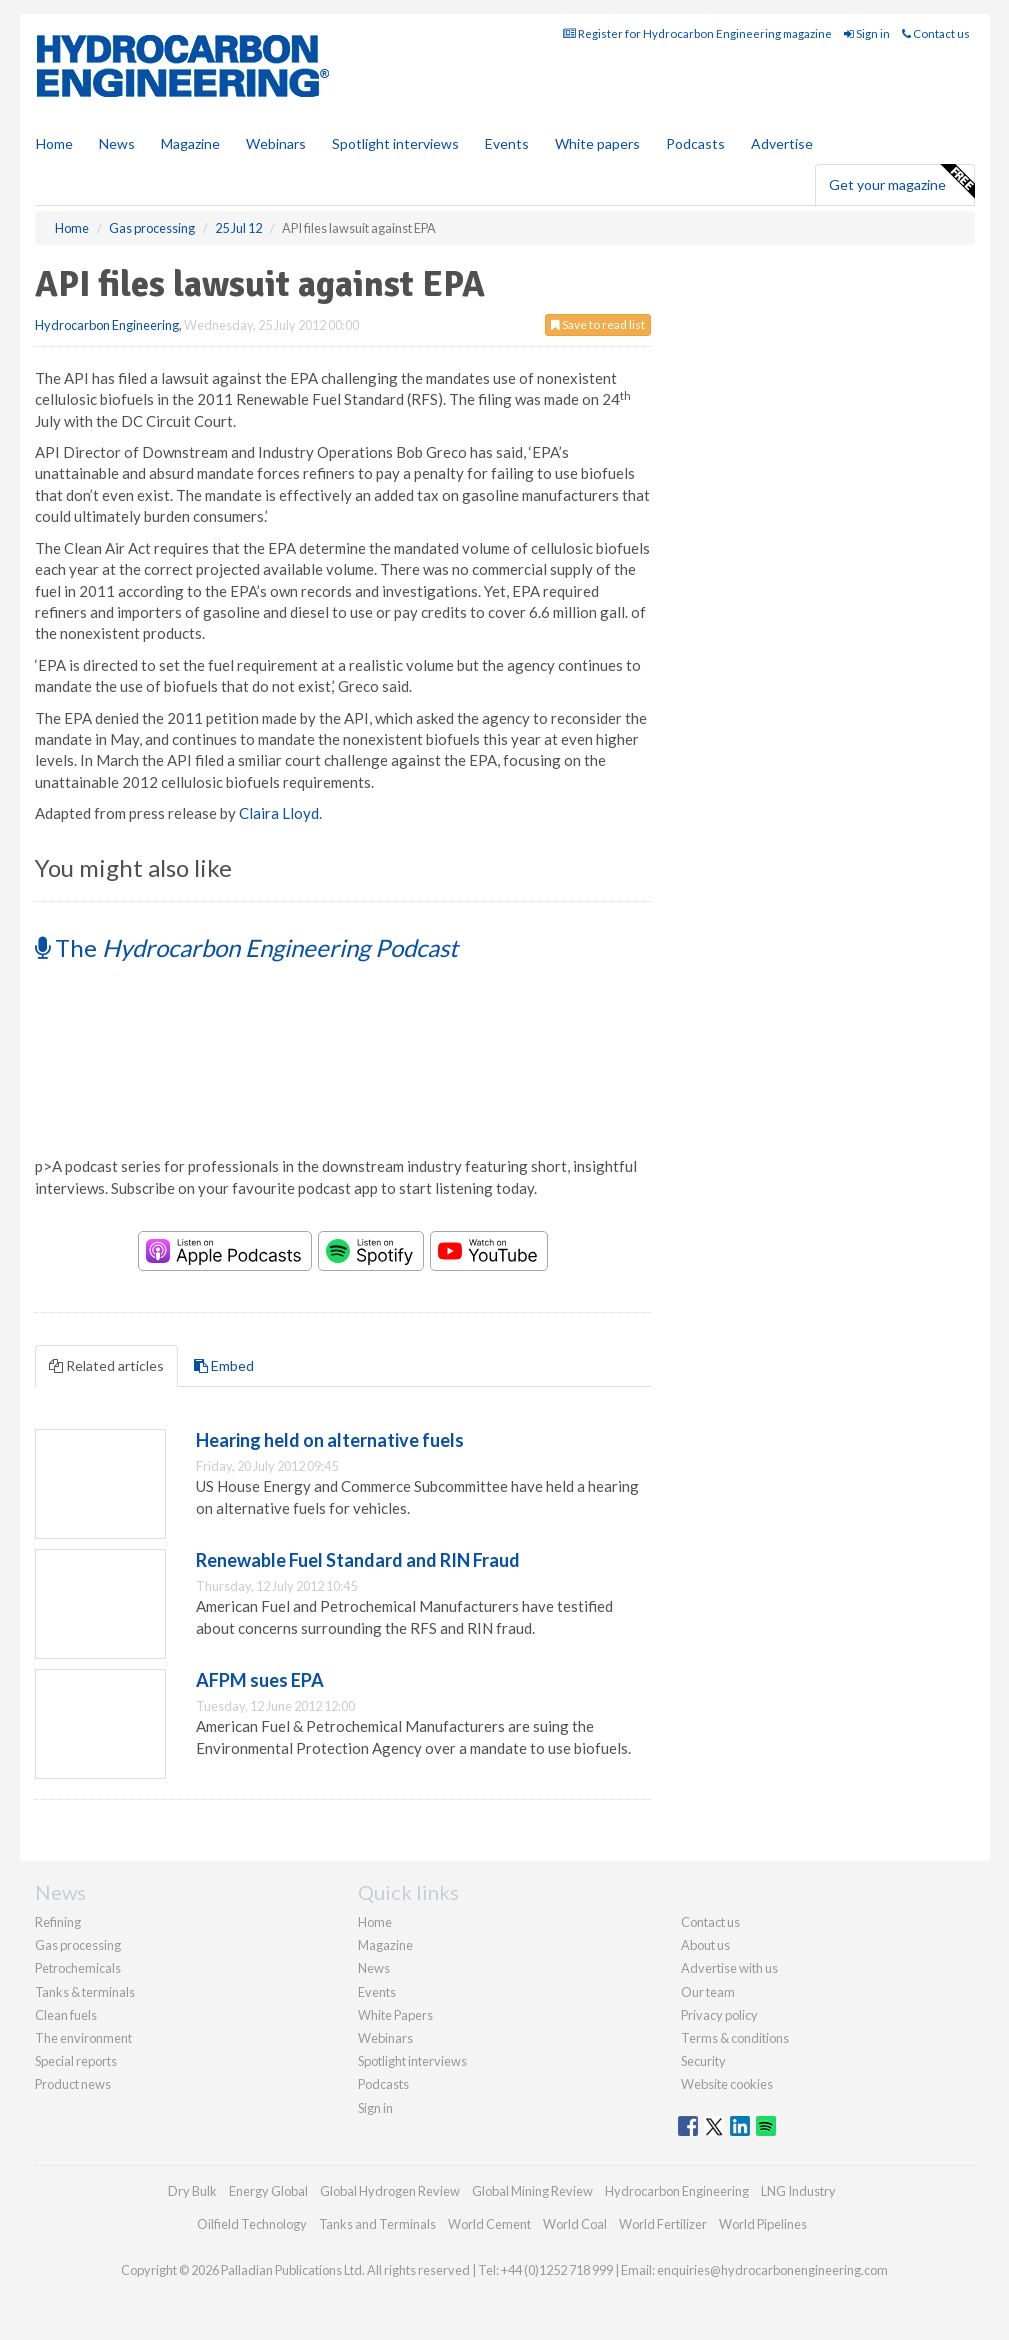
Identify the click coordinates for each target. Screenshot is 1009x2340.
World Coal (575, 2224)
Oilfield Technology (252, 2224)
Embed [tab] (224, 1365)
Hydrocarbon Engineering (107, 325)
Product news (73, 2084)
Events (507, 143)
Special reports (76, 2061)
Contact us (936, 33)
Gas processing (78, 1945)
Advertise (782, 143)
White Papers (395, 2015)
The (246, 947)
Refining (58, 1922)
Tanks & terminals (85, 1992)
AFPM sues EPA (260, 1680)
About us (705, 1945)
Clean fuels (66, 2015)
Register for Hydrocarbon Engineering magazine (697, 33)
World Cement (489, 2224)
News (374, 1968)
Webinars (276, 143)
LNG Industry (798, 2191)
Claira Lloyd (279, 813)
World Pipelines (763, 2224)
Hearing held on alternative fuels (330, 1440)
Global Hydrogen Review (390, 2191)
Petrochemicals (78, 1968)
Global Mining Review (532, 2191)
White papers (597, 143)
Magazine (190, 143)
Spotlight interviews (395, 143)
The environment (83, 2038)
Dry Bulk (192, 2191)
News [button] (117, 143)
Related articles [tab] (106, 1365)
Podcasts (695, 143)
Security (703, 2061)
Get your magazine (901, 182)
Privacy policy (719, 2015)
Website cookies (727, 2084)
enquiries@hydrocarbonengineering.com (772, 2270)
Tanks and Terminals (377, 2224)
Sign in (867, 33)
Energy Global (268, 2191)
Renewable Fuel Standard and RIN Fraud (358, 1560)
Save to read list (598, 324)
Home (54, 143)
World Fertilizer (663, 2224)
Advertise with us (729, 1968)
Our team (708, 1992)
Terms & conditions (735, 2038)
